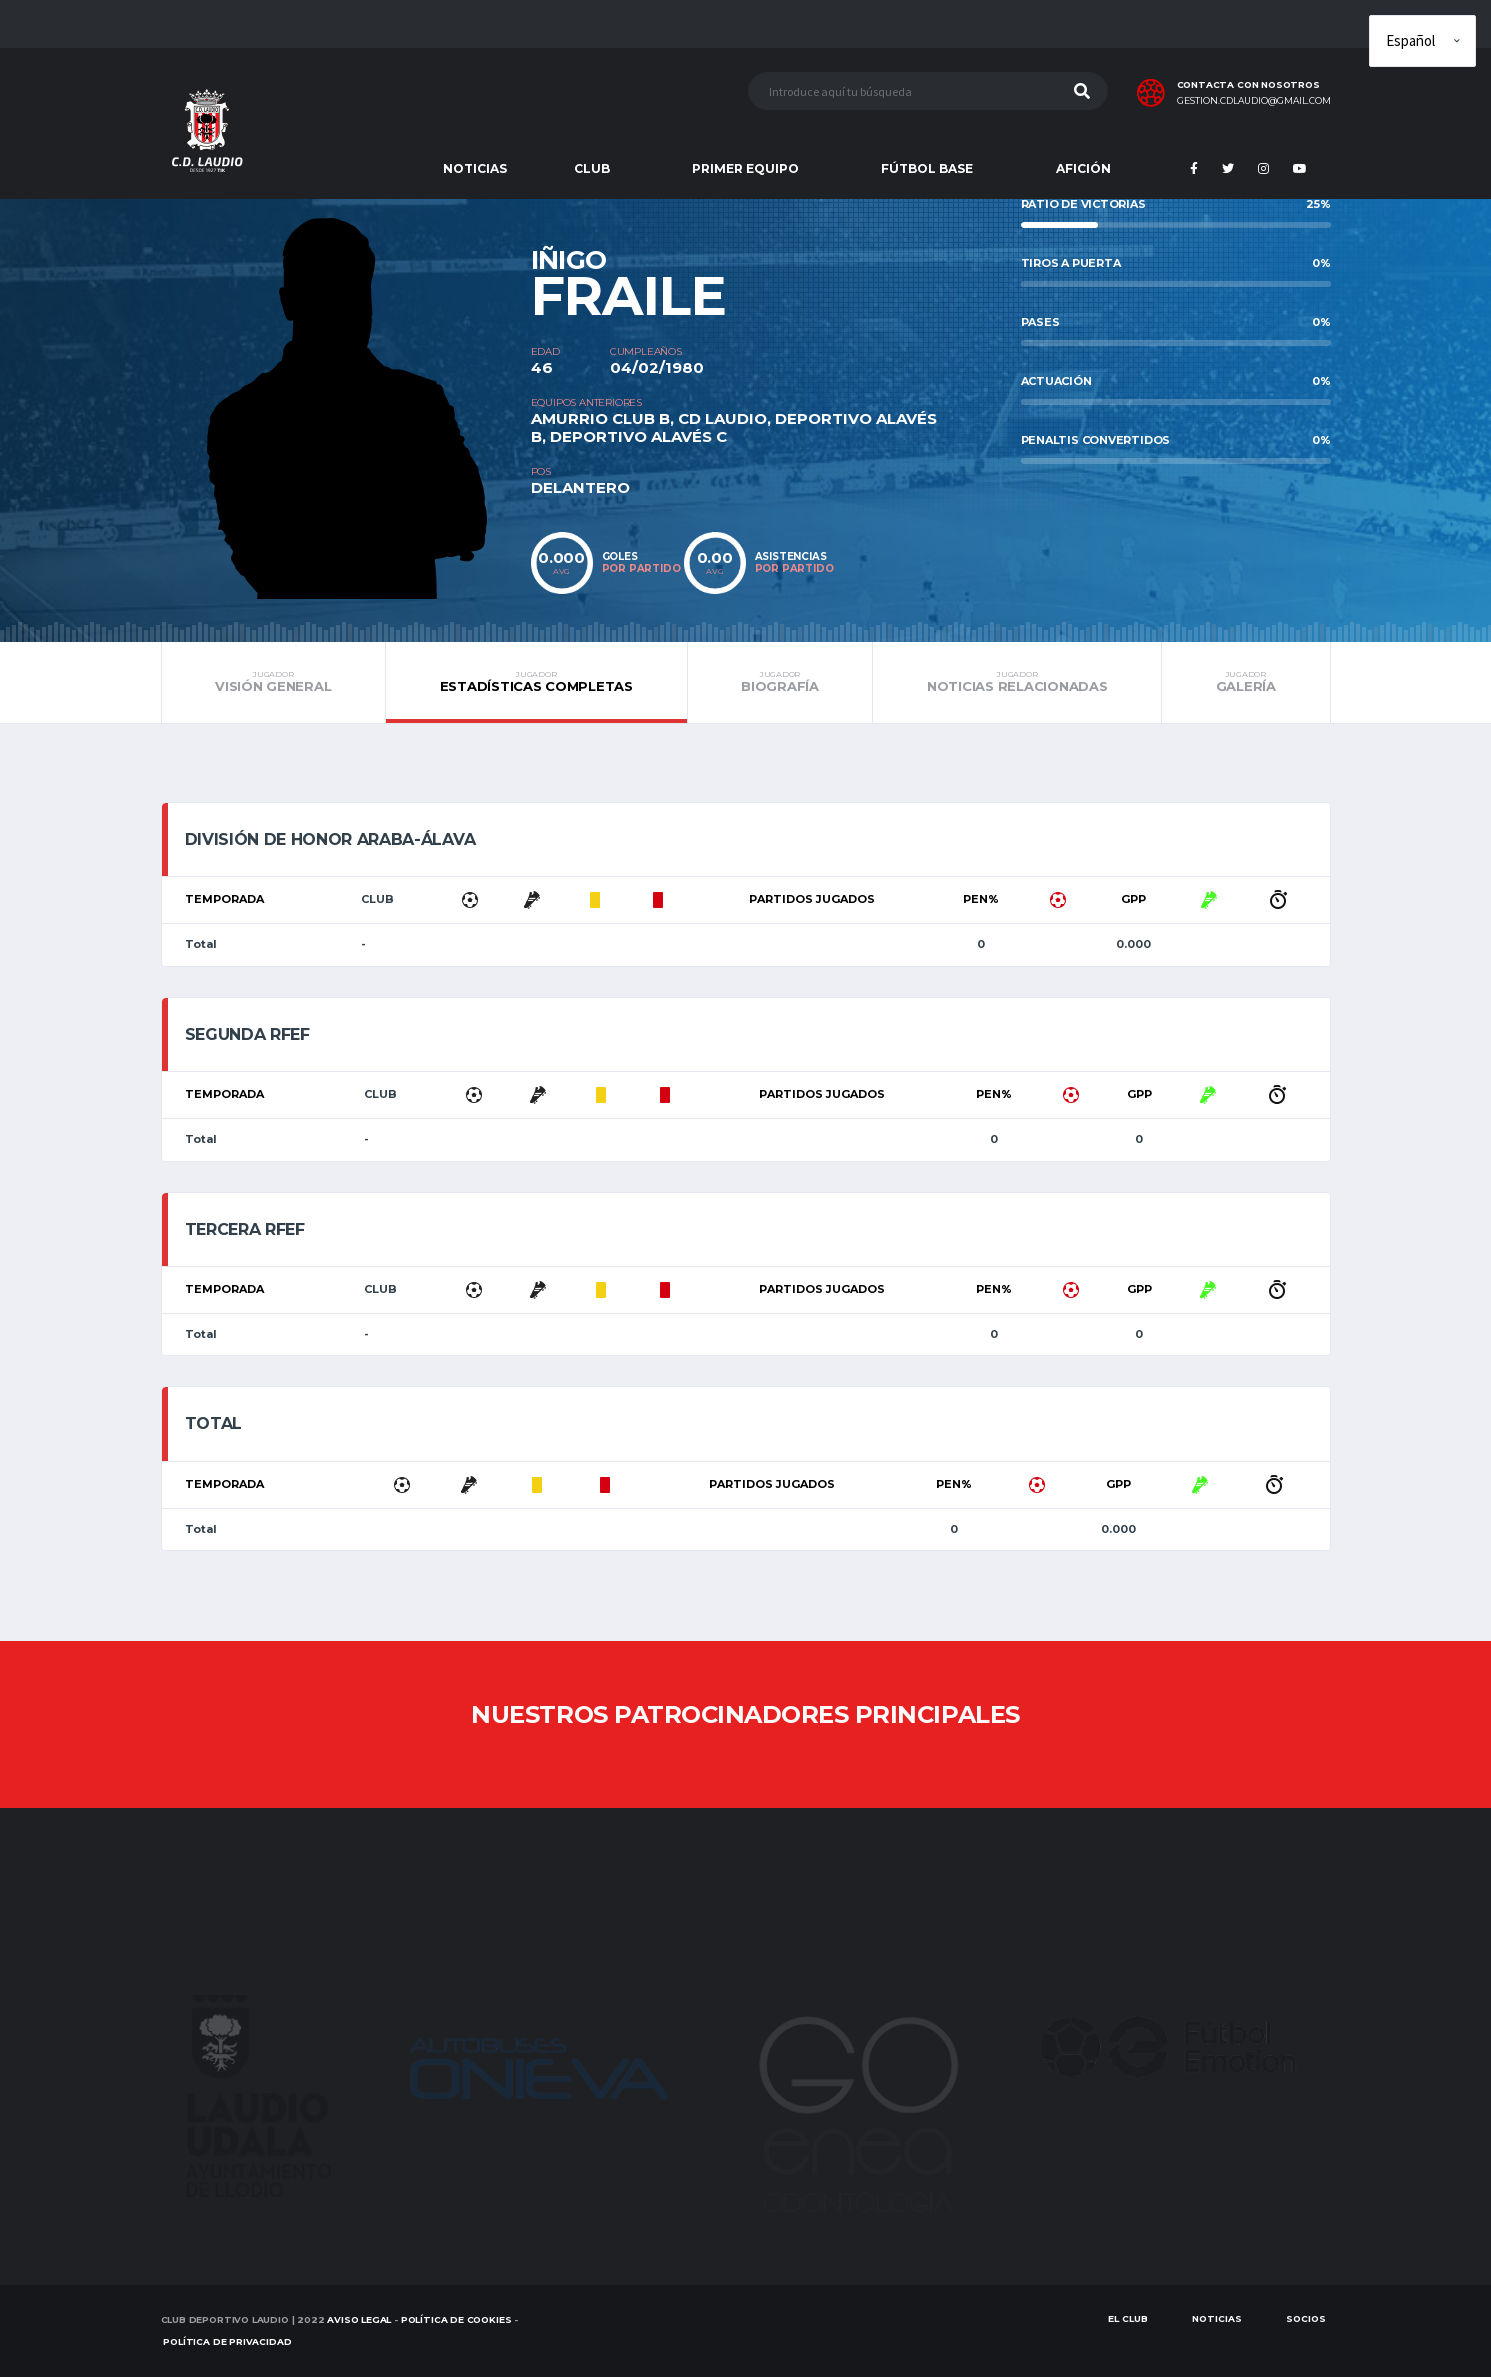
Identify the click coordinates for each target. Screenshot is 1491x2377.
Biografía (780, 682)
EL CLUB (1128, 2318)
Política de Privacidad (227, 2341)
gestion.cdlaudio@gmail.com (1254, 101)
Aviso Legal (359, 2319)
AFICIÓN (1083, 168)
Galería (1245, 682)
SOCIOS (1306, 2318)
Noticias (1217, 2318)
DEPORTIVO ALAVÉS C (638, 436)
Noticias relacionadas (1017, 682)
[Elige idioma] (1422, 41)
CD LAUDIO (722, 418)
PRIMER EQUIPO (745, 168)
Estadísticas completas (536, 682)
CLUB (592, 168)
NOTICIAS (475, 168)
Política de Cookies (456, 2319)
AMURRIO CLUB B (600, 418)
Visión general (274, 682)
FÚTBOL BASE (927, 168)
